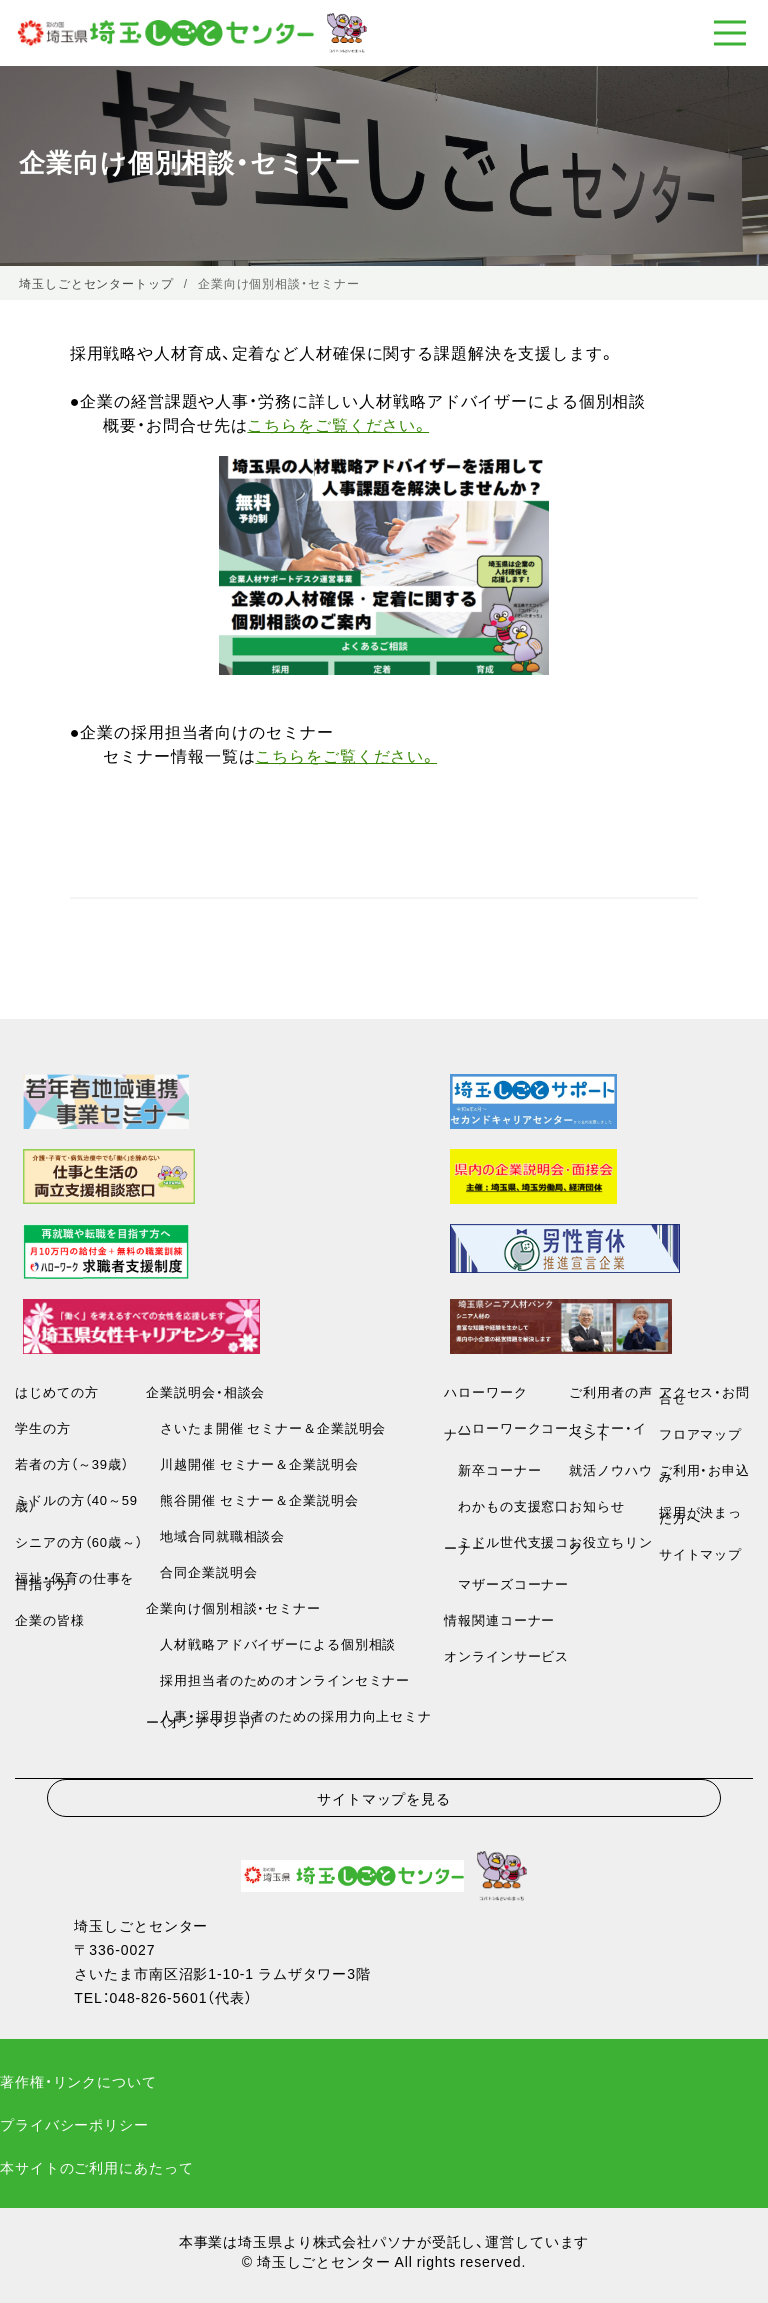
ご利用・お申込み (704, 1472)
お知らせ (597, 1505)
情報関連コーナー (499, 1619)
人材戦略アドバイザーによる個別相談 (271, 1643)
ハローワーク (485, 1391)
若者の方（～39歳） (71, 1463)
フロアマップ (700, 1433)
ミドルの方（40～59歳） (76, 1502)
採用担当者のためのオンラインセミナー (278, 1679)
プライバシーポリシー (74, 2124)
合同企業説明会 (201, 1571)
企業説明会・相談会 (205, 1391)
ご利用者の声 (610, 1391)
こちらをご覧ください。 (338, 424)
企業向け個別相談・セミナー (233, 1607)
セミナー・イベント (607, 1430)
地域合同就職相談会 (215, 1535)
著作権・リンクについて (78, 2081)
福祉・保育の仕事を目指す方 (74, 1580)
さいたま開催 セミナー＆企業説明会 (266, 1427)
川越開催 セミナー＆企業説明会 (252, 1463)
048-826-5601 (159, 1997)
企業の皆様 (49, 1619)
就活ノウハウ (610, 1469)
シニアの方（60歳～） (78, 1541)
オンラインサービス (506, 1655)
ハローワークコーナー (506, 1430)
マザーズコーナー (506, 1583)
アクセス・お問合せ (704, 1394)
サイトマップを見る (384, 1798)
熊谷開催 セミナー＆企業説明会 (252, 1499)
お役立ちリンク (610, 1544)
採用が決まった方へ (700, 1514)
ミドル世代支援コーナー (506, 1544)
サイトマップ (700, 1553)
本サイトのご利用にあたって (96, 2167)
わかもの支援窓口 (506, 1505)
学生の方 (43, 1427)
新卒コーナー (492, 1469)
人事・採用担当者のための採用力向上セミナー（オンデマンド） (288, 1718)
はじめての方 (56, 1391)
